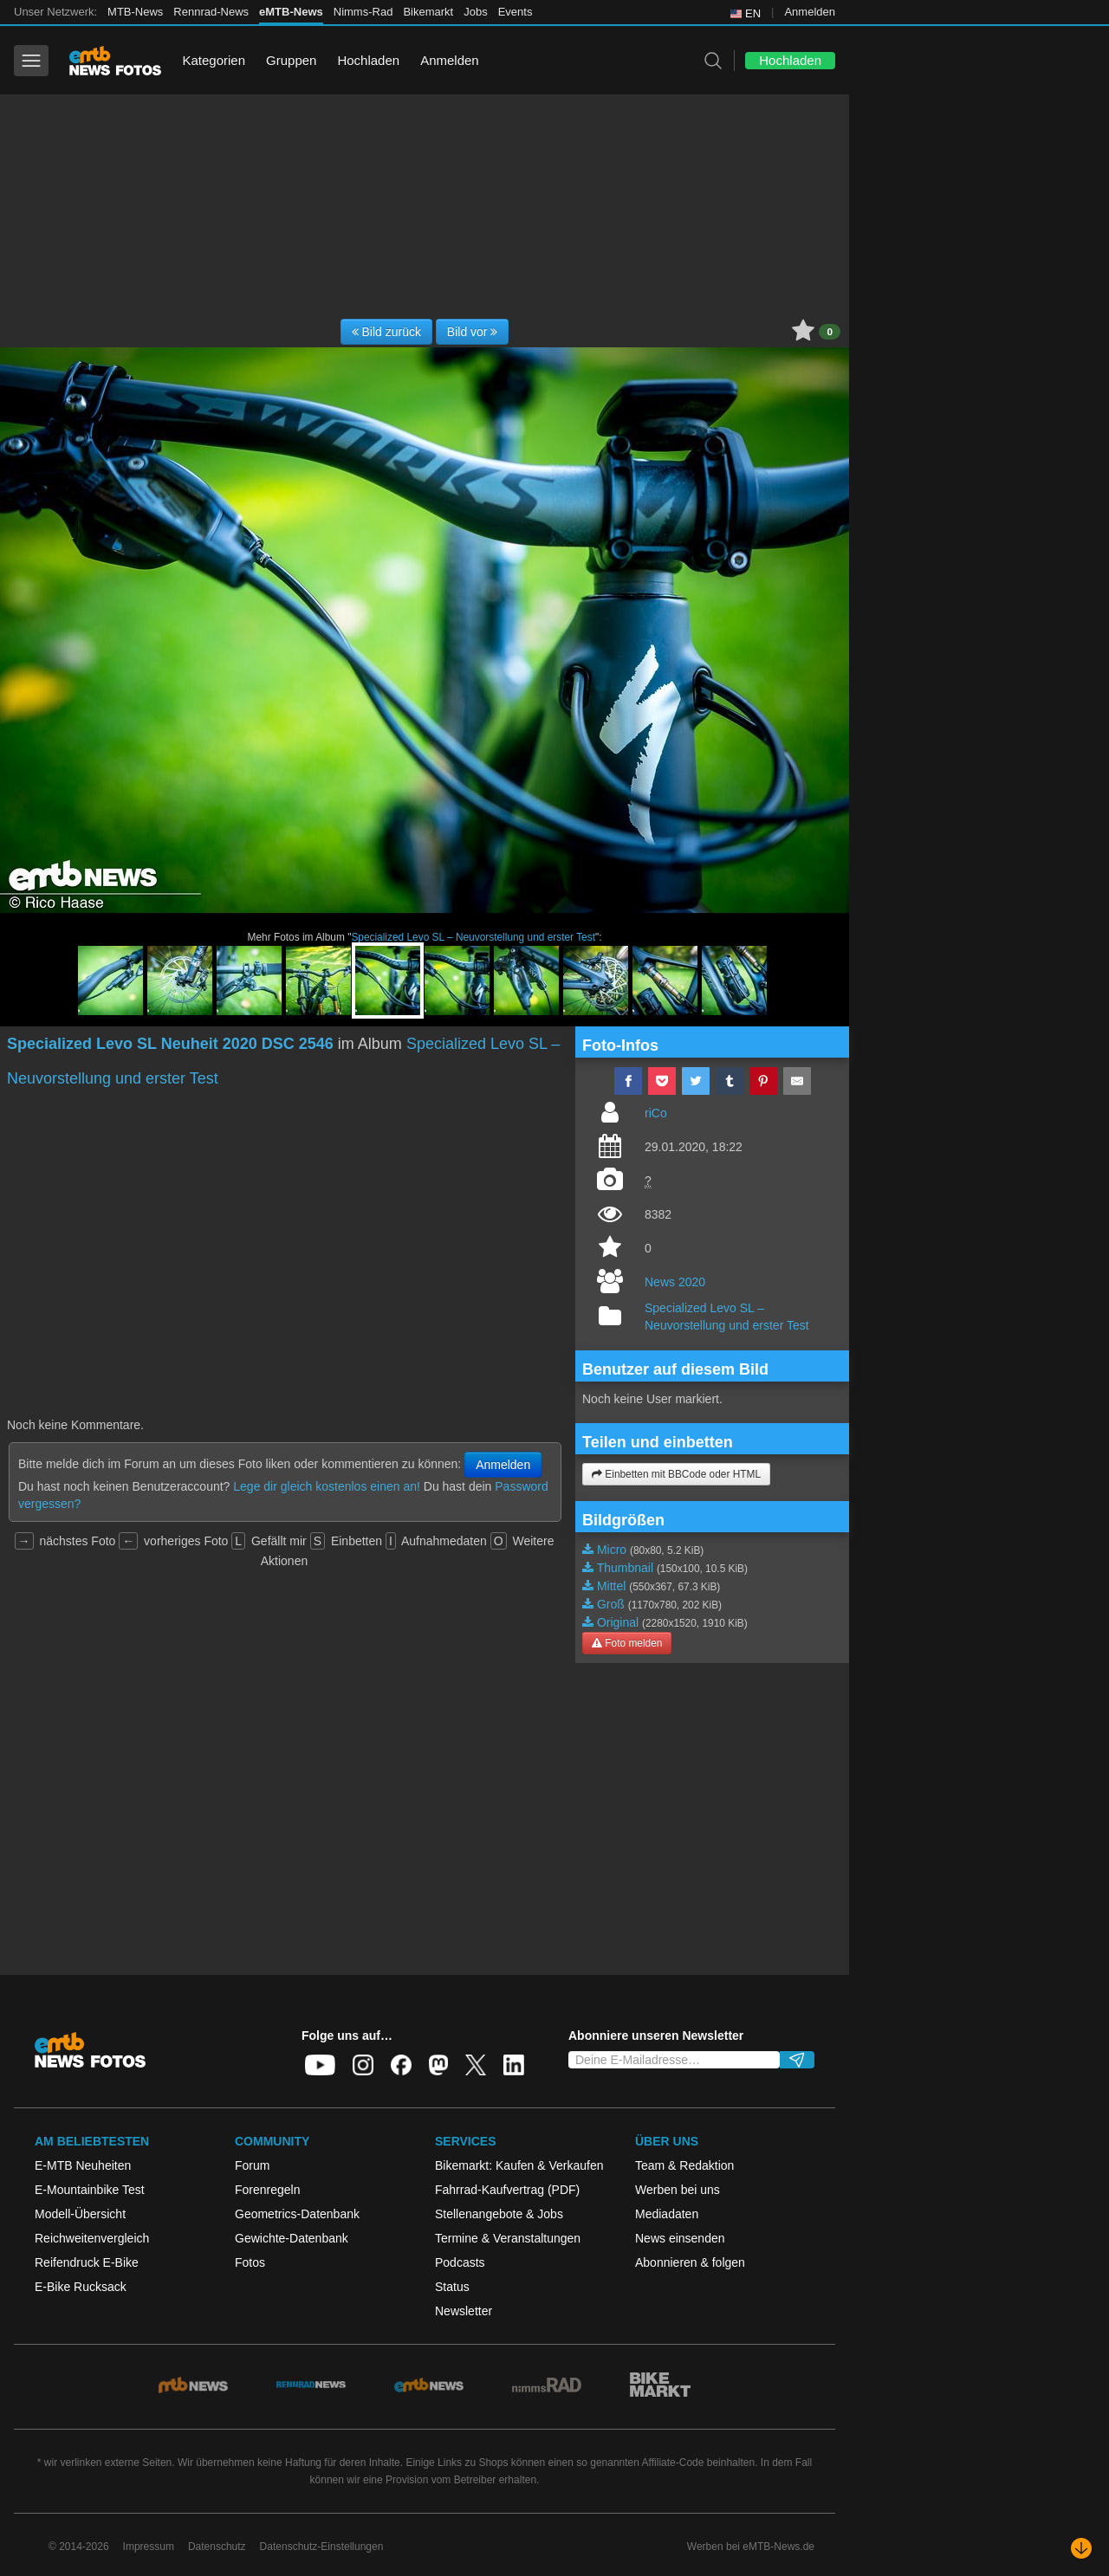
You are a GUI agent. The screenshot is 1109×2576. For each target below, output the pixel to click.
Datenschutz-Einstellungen (322, 2546)
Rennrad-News (211, 11)
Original (618, 1622)
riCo (656, 1113)
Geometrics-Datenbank (297, 2214)
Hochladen (368, 60)
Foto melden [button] (627, 1643)
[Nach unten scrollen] (1081, 2548)
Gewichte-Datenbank (291, 2238)
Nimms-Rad (363, 11)
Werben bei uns (677, 2190)
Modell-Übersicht (80, 2214)
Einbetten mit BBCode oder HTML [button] (676, 1474)
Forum (252, 2165)
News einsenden (680, 2238)
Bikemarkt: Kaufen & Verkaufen (519, 2165)
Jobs (475, 11)
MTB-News (135, 11)
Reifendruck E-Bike (87, 2262)
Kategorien (213, 60)
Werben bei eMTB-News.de (750, 2546)
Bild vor (472, 332)
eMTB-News (291, 11)
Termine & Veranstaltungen (507, 2238)
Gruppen (291, 60)
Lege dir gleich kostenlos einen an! (326, 1486)
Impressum (148, 2546)
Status (452, 2287)
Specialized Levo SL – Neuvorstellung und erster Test (473, 937)
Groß (611, 1604)
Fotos (250, 2262)
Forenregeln (268, 2190)
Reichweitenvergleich (92, 2238)
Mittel (611, 1586)
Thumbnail (625, 1568)
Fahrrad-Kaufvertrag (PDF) (507, 2190)
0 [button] (830, 332)
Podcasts (460, 2262)
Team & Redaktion (684, 2165)
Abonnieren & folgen (690, 2262)
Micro (611, 1550)
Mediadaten (666, 2214)
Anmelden (809, 11)
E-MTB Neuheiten (83, 2165)
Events (515, 11)
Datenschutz (217, 2546)
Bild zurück (386, 332)
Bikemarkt (428, 11)
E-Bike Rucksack (80, 2287)
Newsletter (463, 2311)
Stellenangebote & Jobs (499, 2214)
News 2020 (675, 1282)
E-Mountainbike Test (90, 2190)
